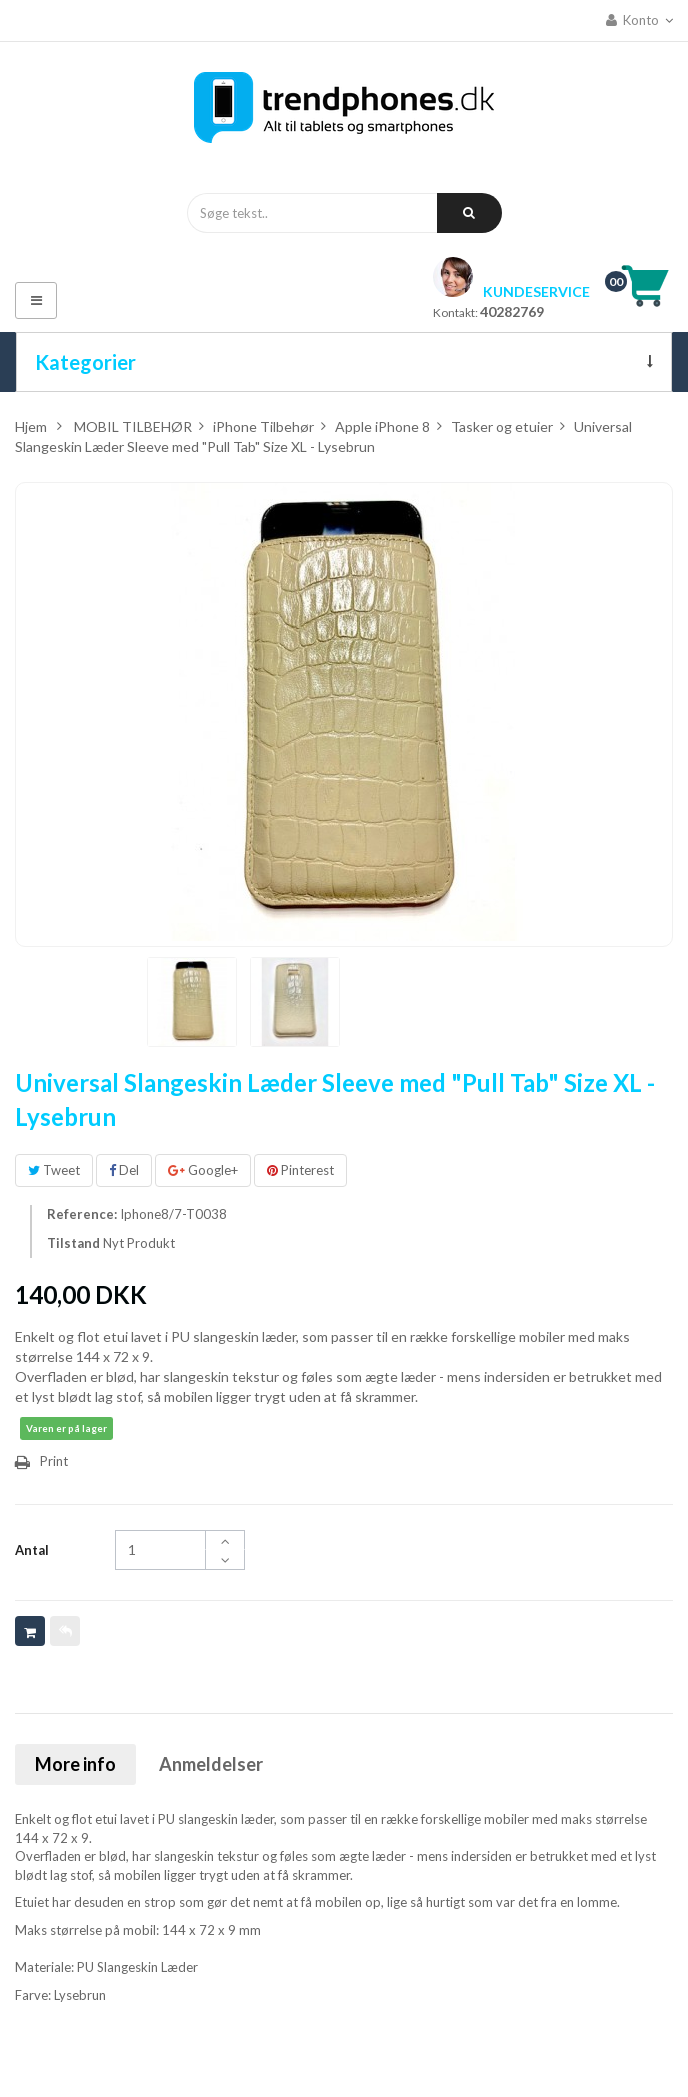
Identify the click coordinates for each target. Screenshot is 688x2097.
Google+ (203, 1170)
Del (124, 1170)
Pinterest (300, 1170)
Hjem (31, 426)
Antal (32, 1550)
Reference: (82, 1214)
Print (54, 1461)
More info (75, 1764)
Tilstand (73, 1243)
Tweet (54, 1170)
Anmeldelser (211, 1764)
